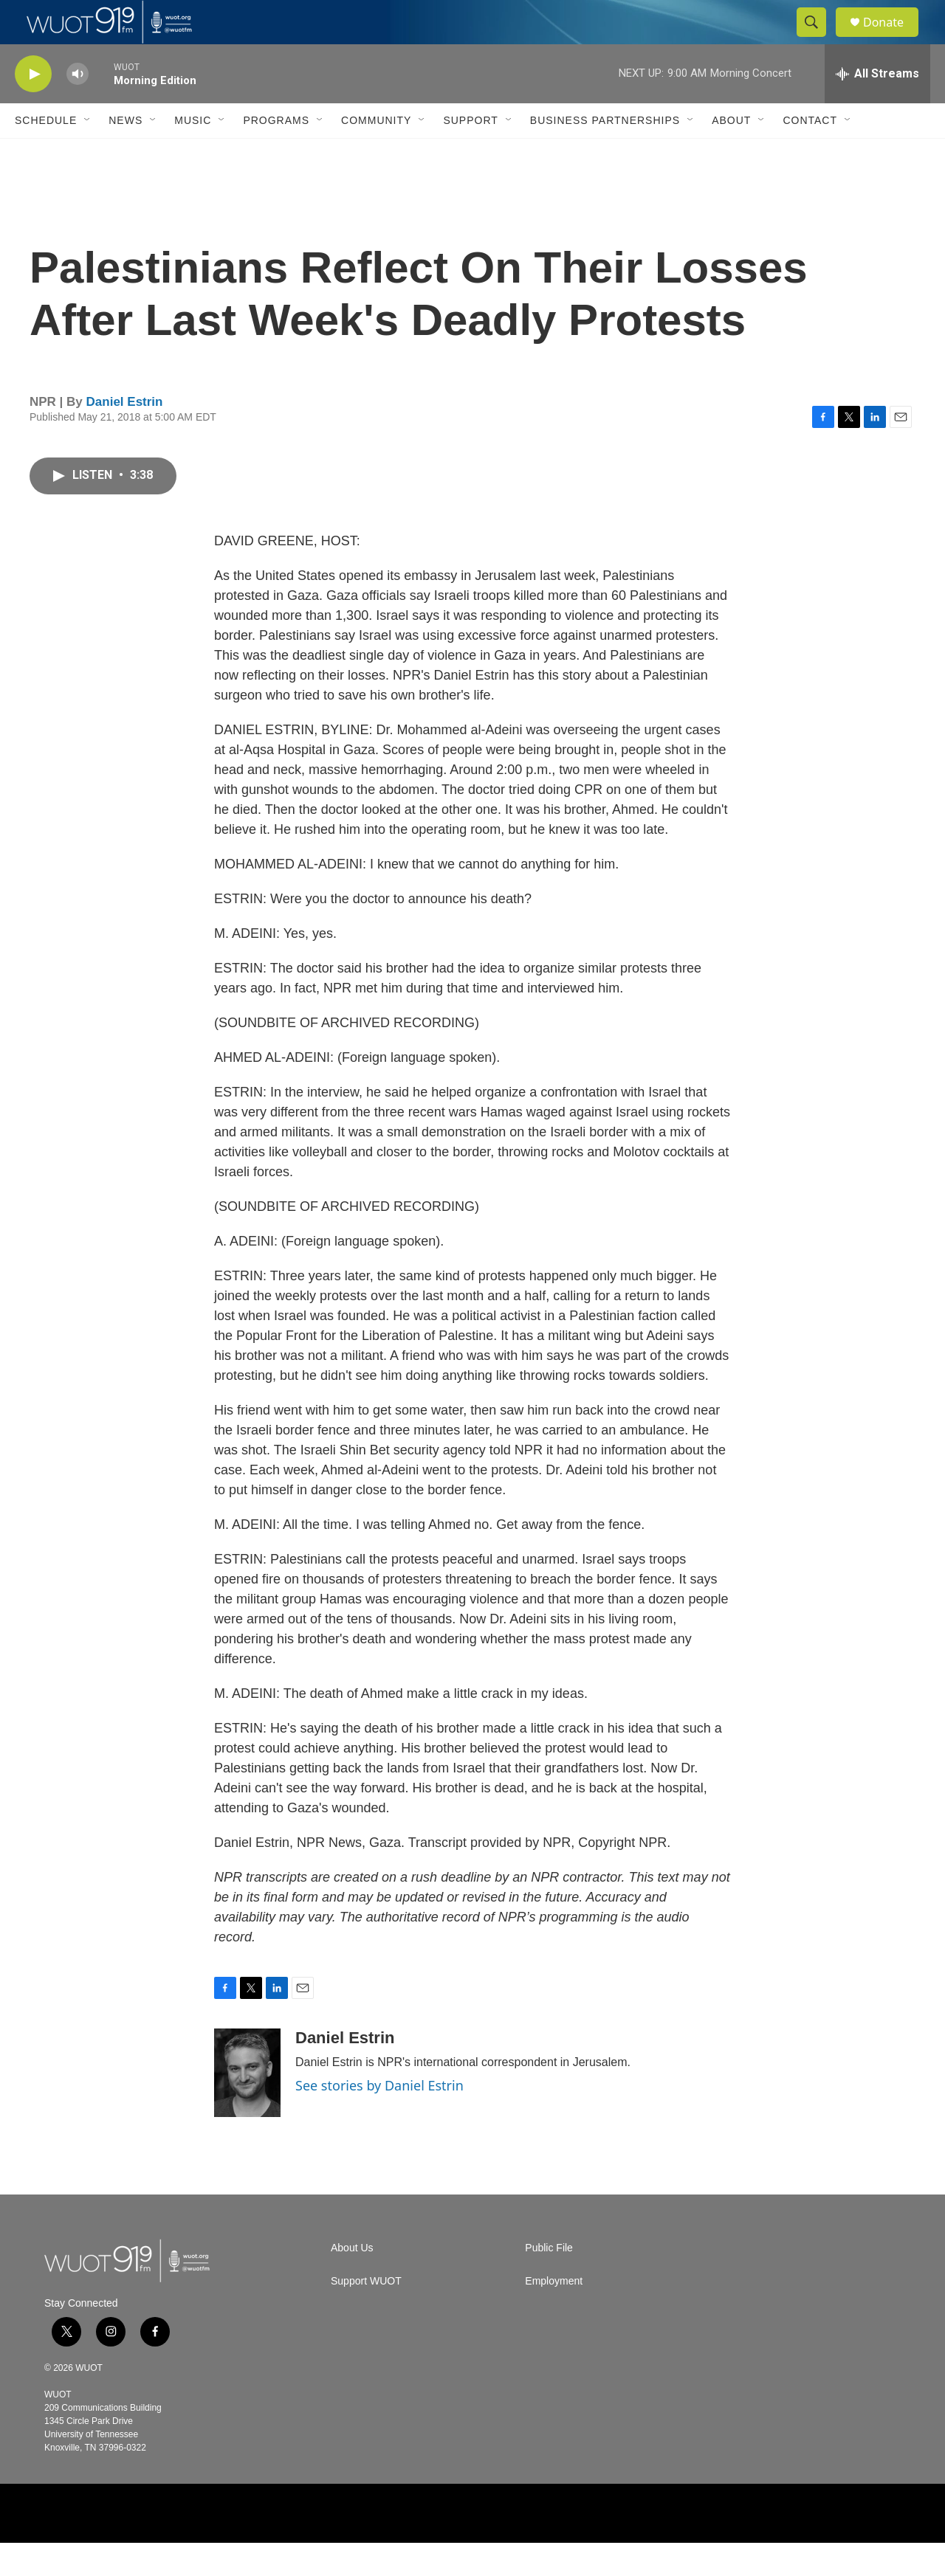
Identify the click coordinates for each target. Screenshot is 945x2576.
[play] (33, 107)
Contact (810, 153)
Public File (549, 2281)
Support (470, 153)
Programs (276, 153)
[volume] (77, 107)
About (731, 153)
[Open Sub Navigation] (88, 153)
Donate (892, 38)
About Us (352, 2281)
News (125, 153)
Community (376, 153)
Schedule (46, 153)
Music (192, 153)
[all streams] (877, 107)
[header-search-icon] (818, 39)
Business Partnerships (605, 153)
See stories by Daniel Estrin (379, 2118)
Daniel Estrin (124, 435)
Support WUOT (366, 2314)
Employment (554, 2314)
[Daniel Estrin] (247, 2106)
